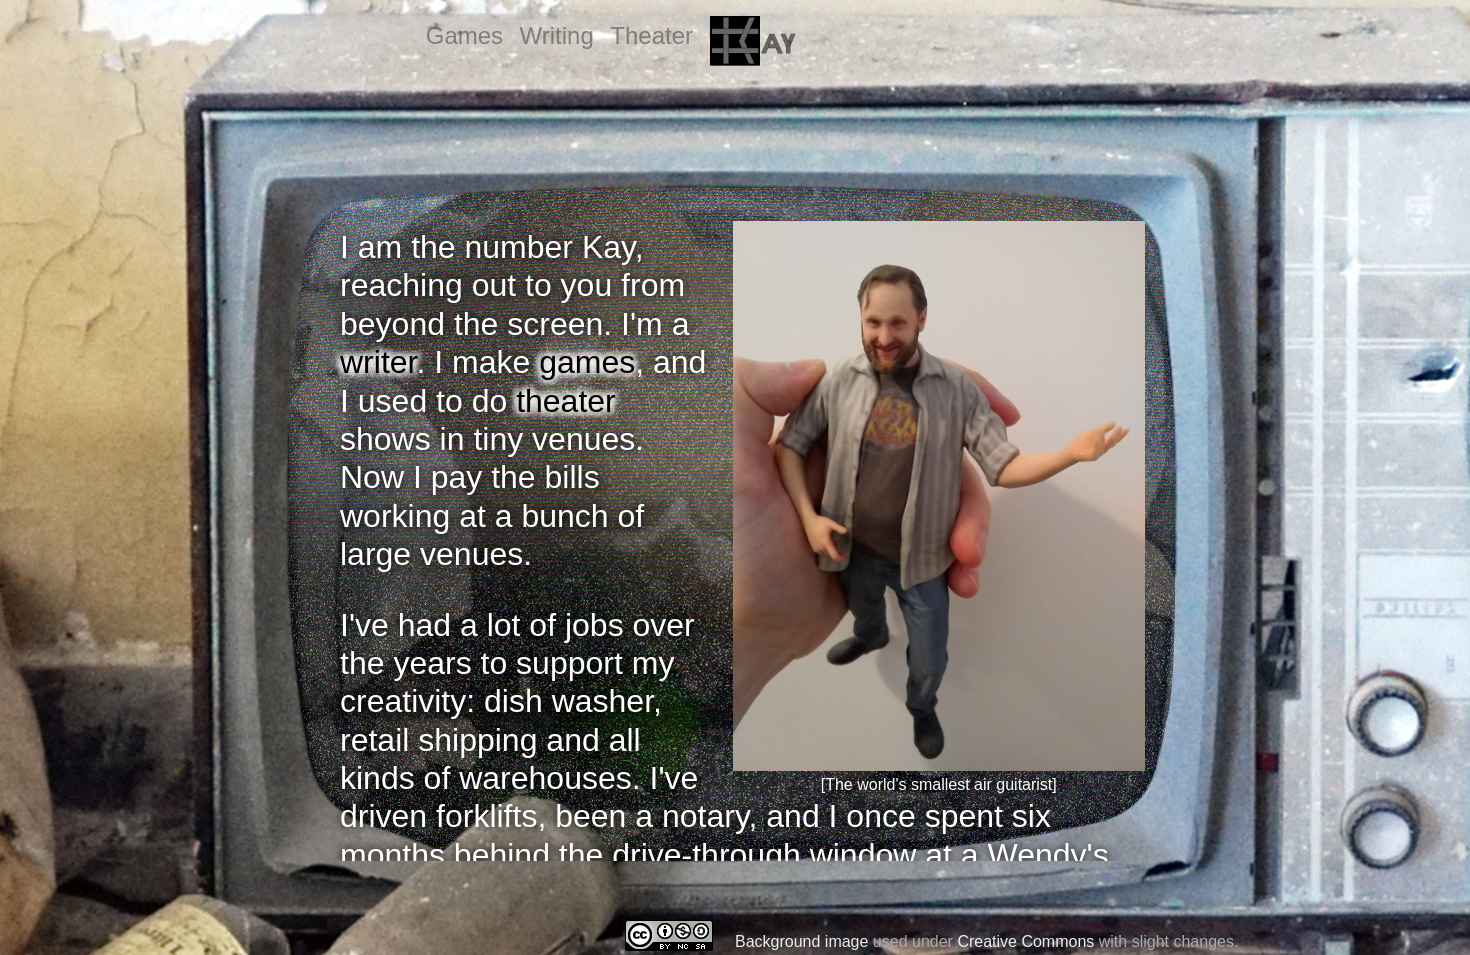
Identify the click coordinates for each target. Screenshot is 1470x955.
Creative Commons (1025, 941)
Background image (801, 941)
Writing (557, 35)
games (587, 362)
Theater (651, 35)
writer (378, 362)
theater (566, 401)
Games (464, 35)
